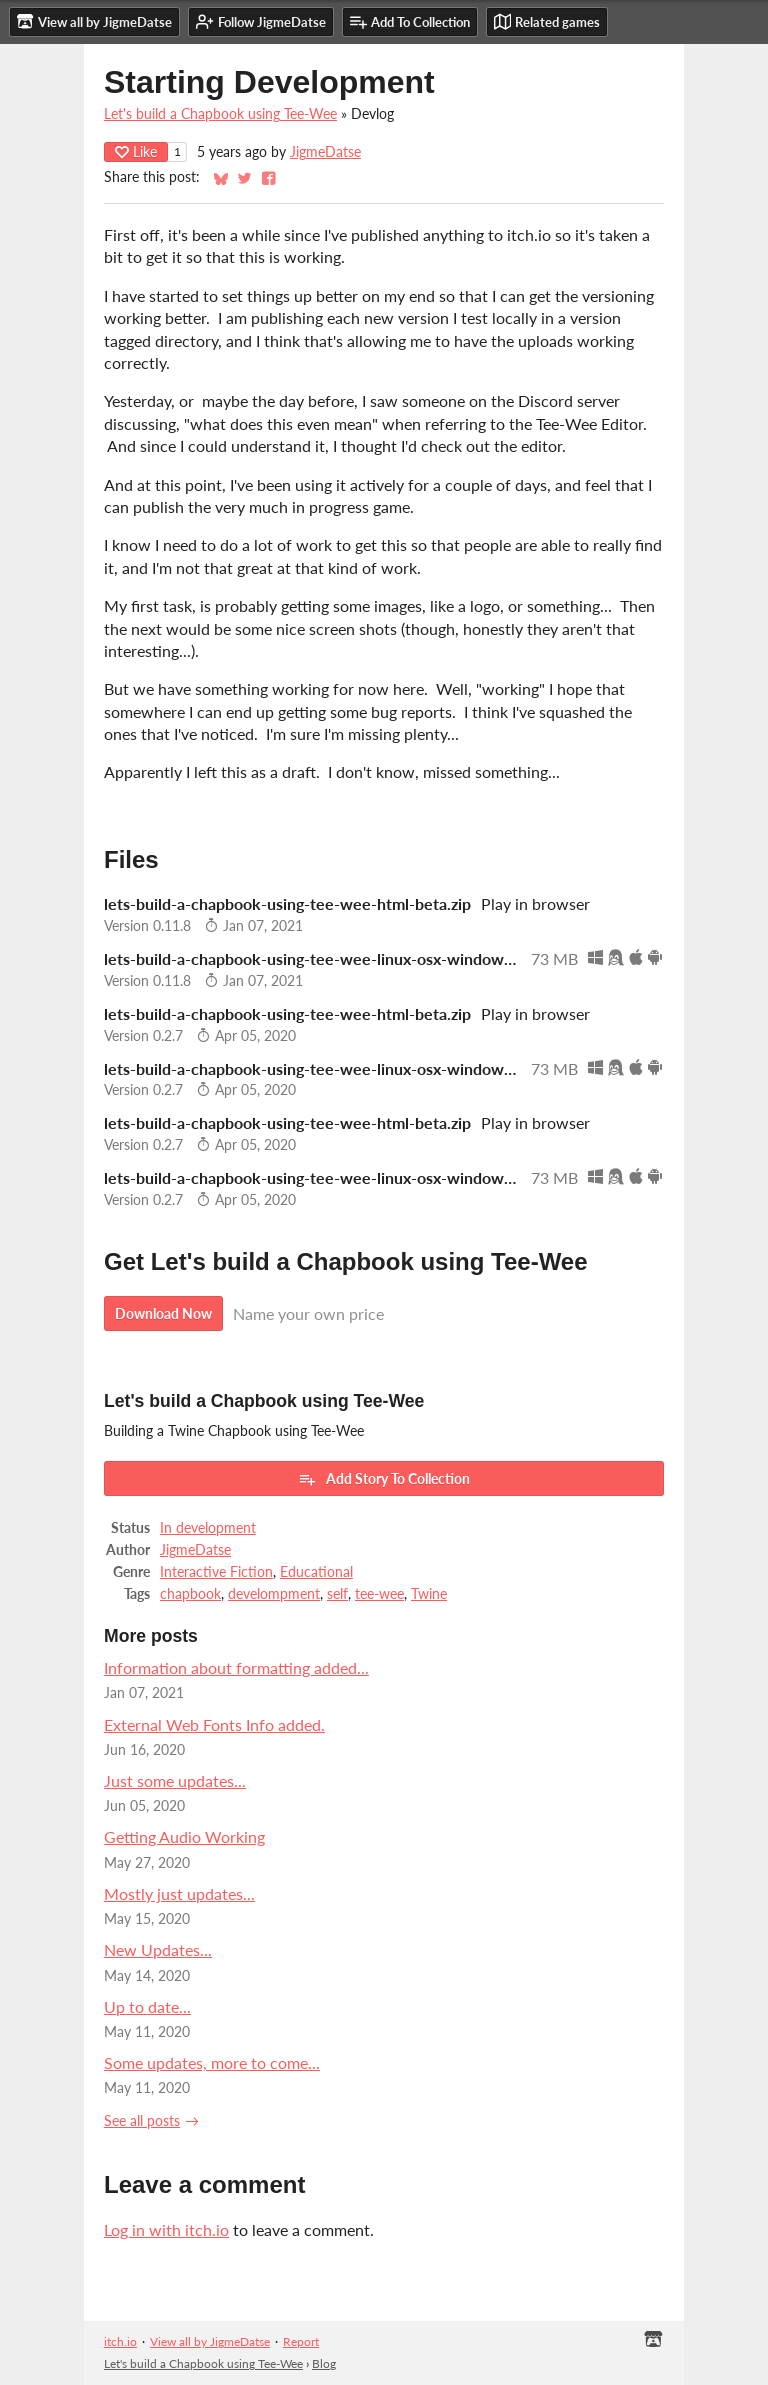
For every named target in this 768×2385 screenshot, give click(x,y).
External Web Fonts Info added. (214, 1724)
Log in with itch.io (166, 2229)
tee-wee (379, 1594)
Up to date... (147, 2006)
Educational (316, 1572)
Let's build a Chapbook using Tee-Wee (220, 114)
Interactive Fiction (216, 1572)
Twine (429, 1594)
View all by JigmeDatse (210, 2341)
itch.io (120, 2341)
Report (301, 2341)
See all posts (142, 2121)
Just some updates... (175, 1780)
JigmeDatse (325, 152)
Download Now (163, 1313)
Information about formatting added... (236, 1667)
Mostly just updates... (179, 1893)
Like (136, 151)
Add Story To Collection (384, 1479)
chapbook (190, 1594)
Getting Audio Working (184, 1836)
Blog (324, 2363)
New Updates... (158, 1949)
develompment (274, 1594)
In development (208, 1528)
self (337, 1594)
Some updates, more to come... (212, 2062)
